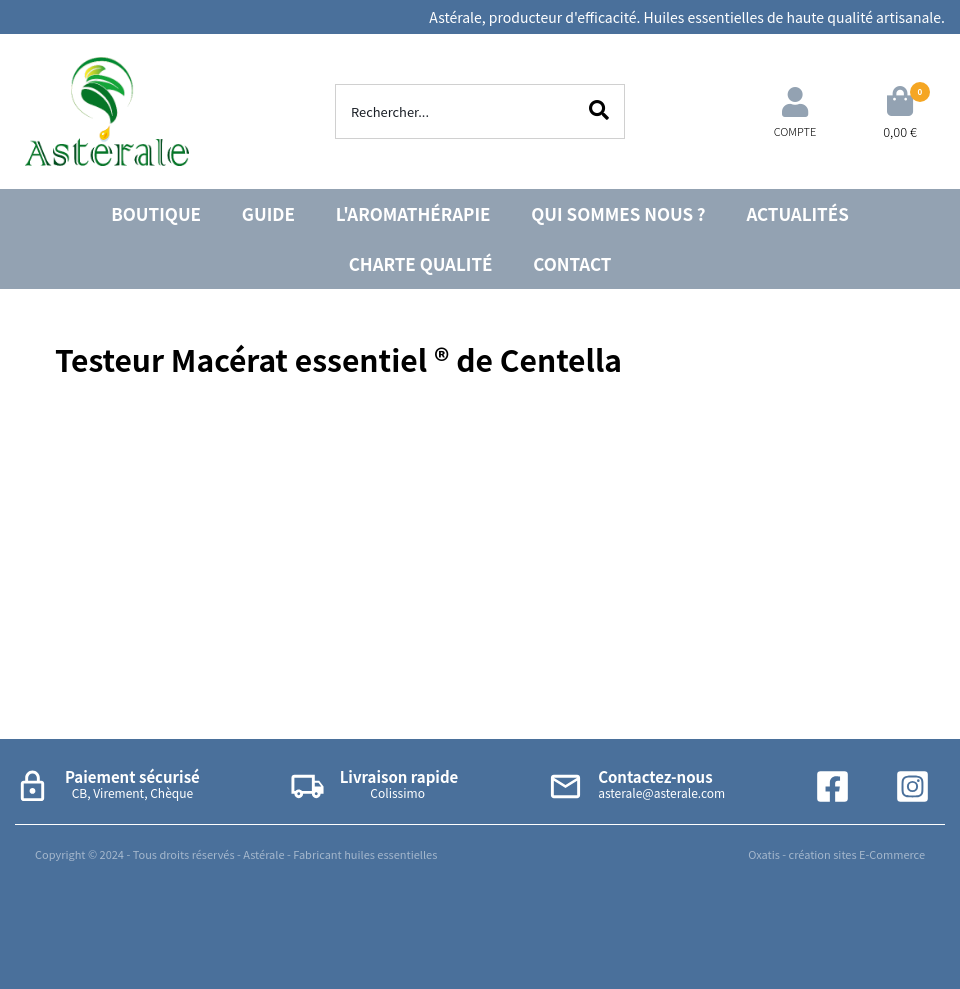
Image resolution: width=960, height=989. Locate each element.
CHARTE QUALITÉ (421, 263)
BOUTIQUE (156, 213)
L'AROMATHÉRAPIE (413, 213)
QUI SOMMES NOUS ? (618, 213)
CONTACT (572, 263)
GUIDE (268, 213)
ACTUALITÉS (797, 213)
